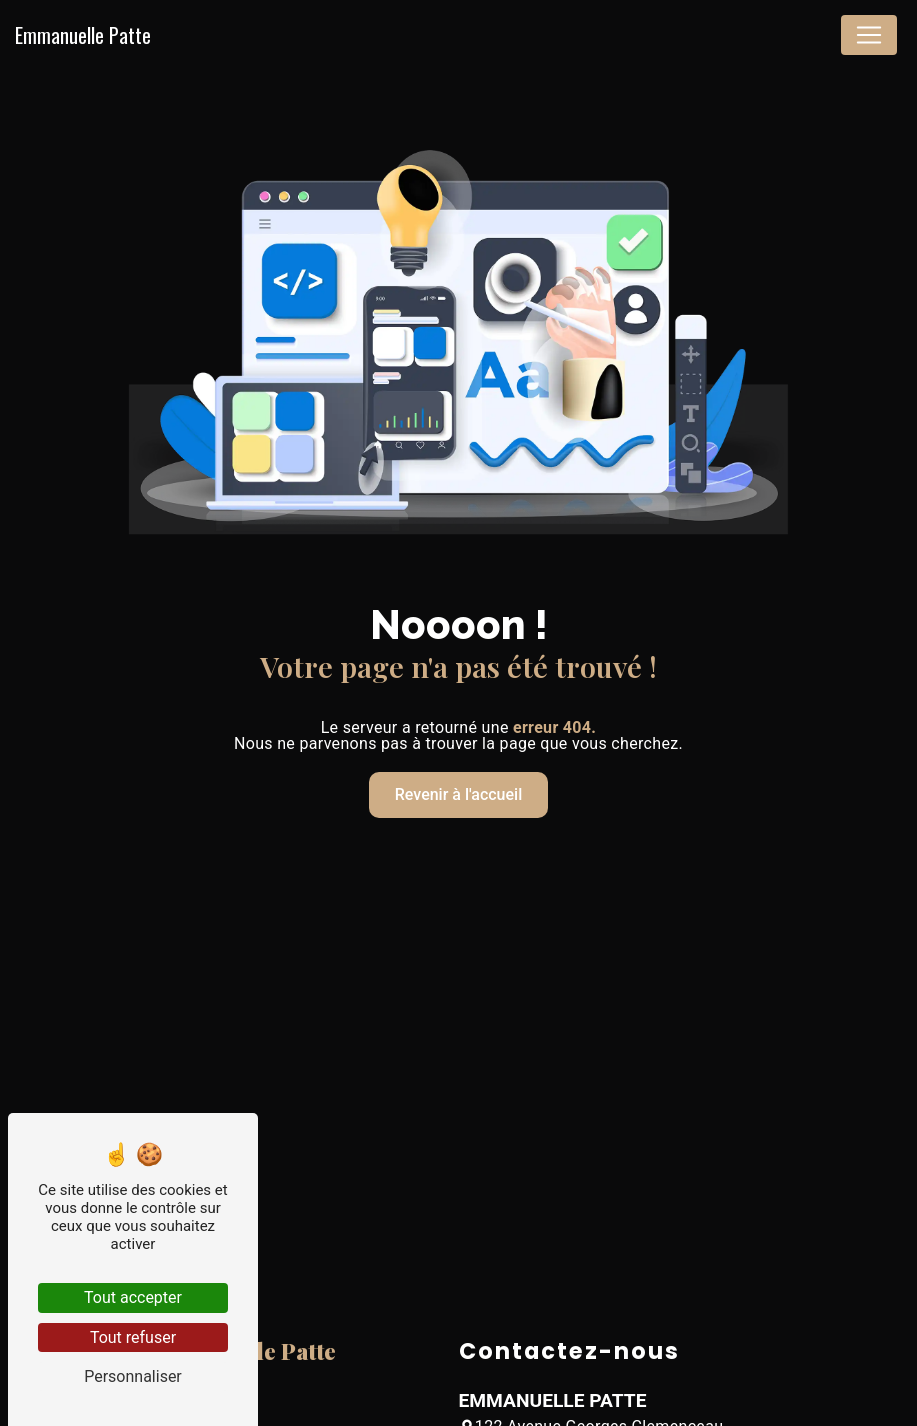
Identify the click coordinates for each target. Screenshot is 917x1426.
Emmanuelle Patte (83, 35)
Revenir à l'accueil (458, 794)
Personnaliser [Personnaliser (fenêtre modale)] (133, 1376)
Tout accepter (133, 1297)
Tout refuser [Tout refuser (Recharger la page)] (133, 1337)
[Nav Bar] (869, 35)
